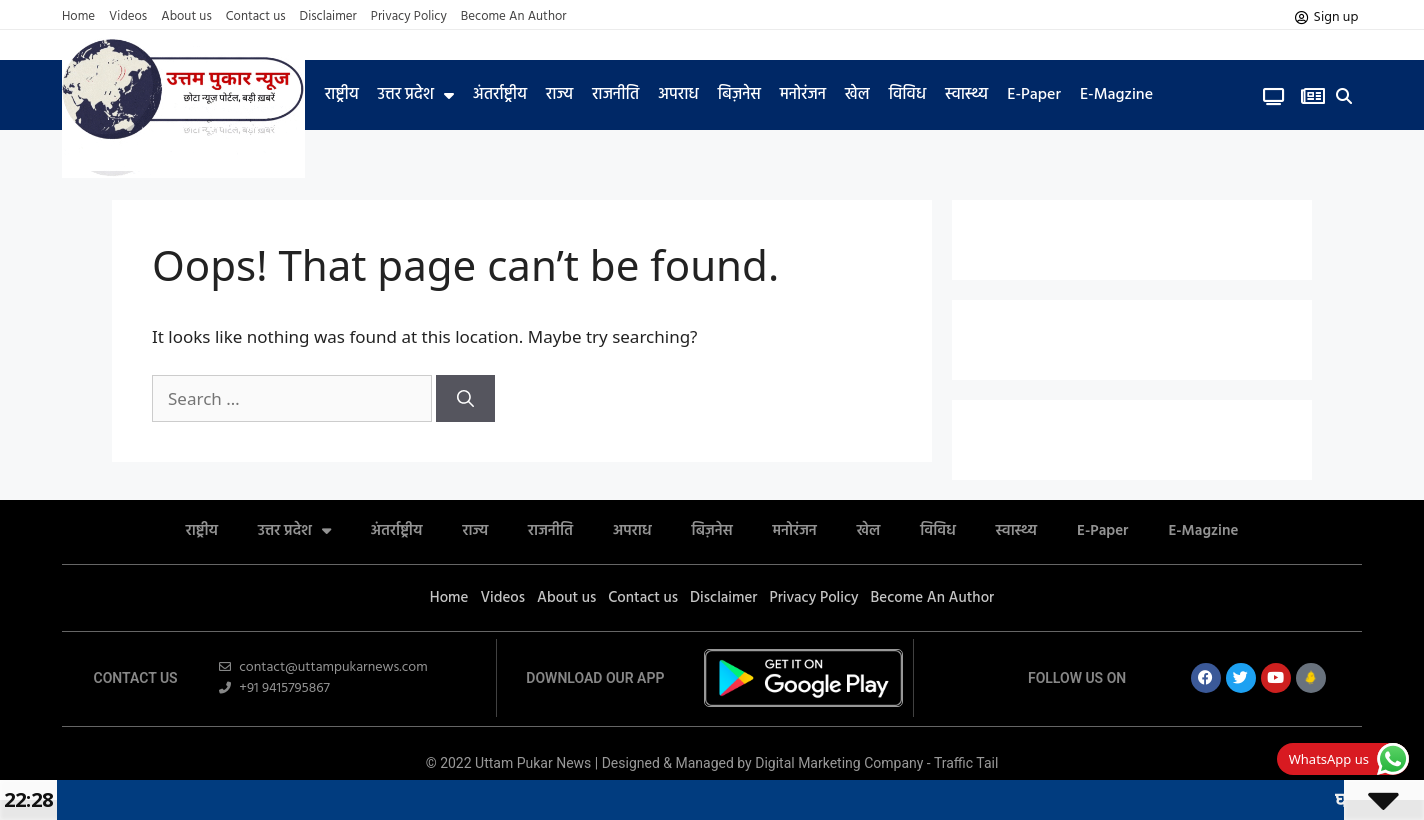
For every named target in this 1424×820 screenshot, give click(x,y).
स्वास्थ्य (966, 95)
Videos (128, 17)
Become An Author (514, 17)
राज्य (559, 95)
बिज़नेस (739, 95)
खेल (857, 95)
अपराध (678, 95)
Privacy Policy (409, 17)
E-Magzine (1116, 95)
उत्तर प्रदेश (416, 95)
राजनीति (615, 95)
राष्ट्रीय (342, 95)
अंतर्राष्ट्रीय (500, 95)
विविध (907, 95)
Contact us (256, 17)
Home (78, 17)
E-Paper (1034, 95)
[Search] (465, 399)
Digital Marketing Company (841, 763)
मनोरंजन (803, 95)
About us (186, 17)
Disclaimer (328, 17)
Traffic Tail (966, 763)
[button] (1344, 96)
